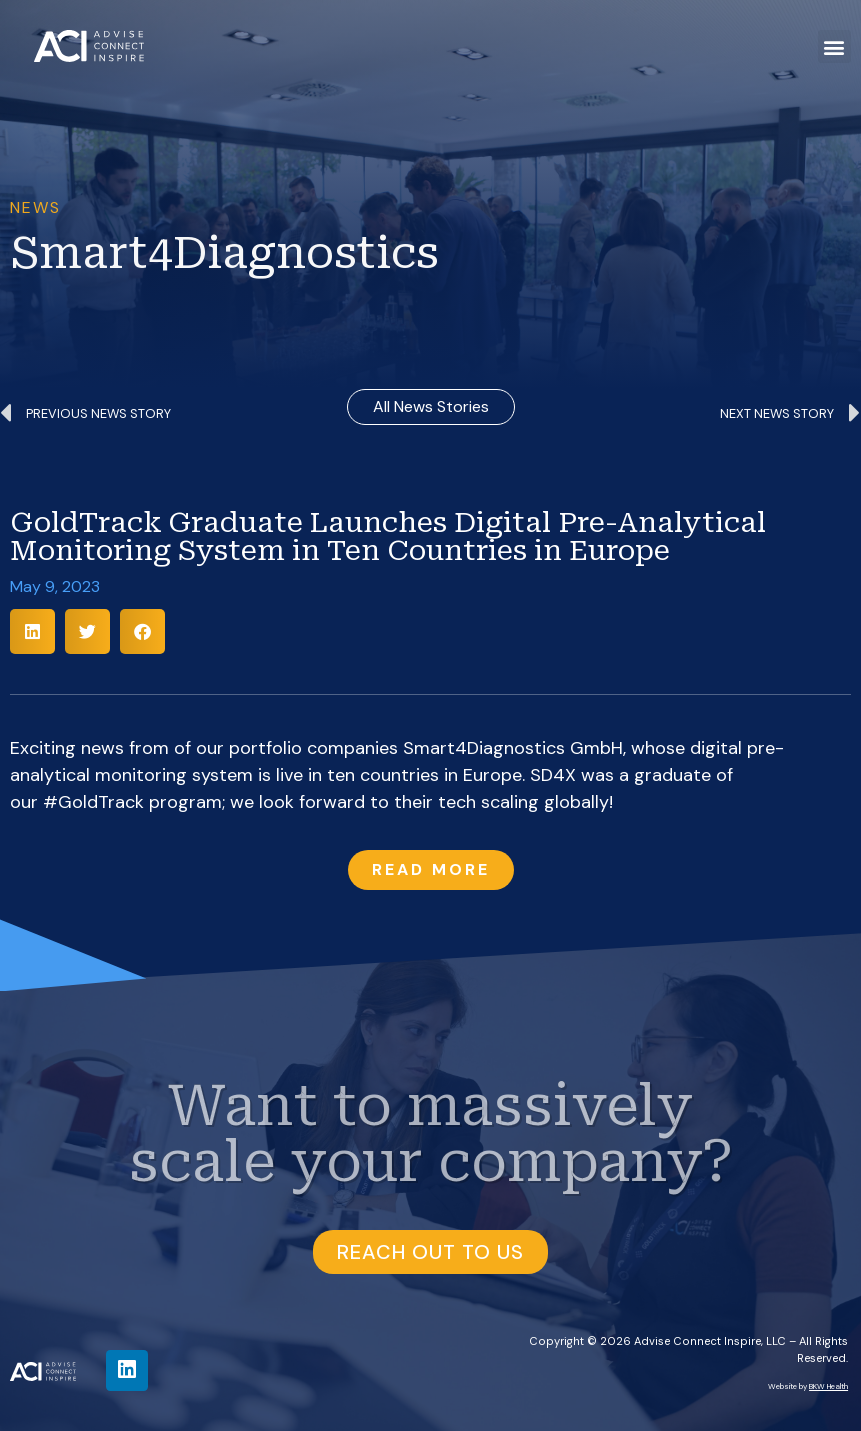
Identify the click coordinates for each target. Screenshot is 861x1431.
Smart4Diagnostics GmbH (513, 748)
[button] (834, 46)
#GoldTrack (93, 802)
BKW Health (828, 1386)
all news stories (431, 406)
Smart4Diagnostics (224, 253)
